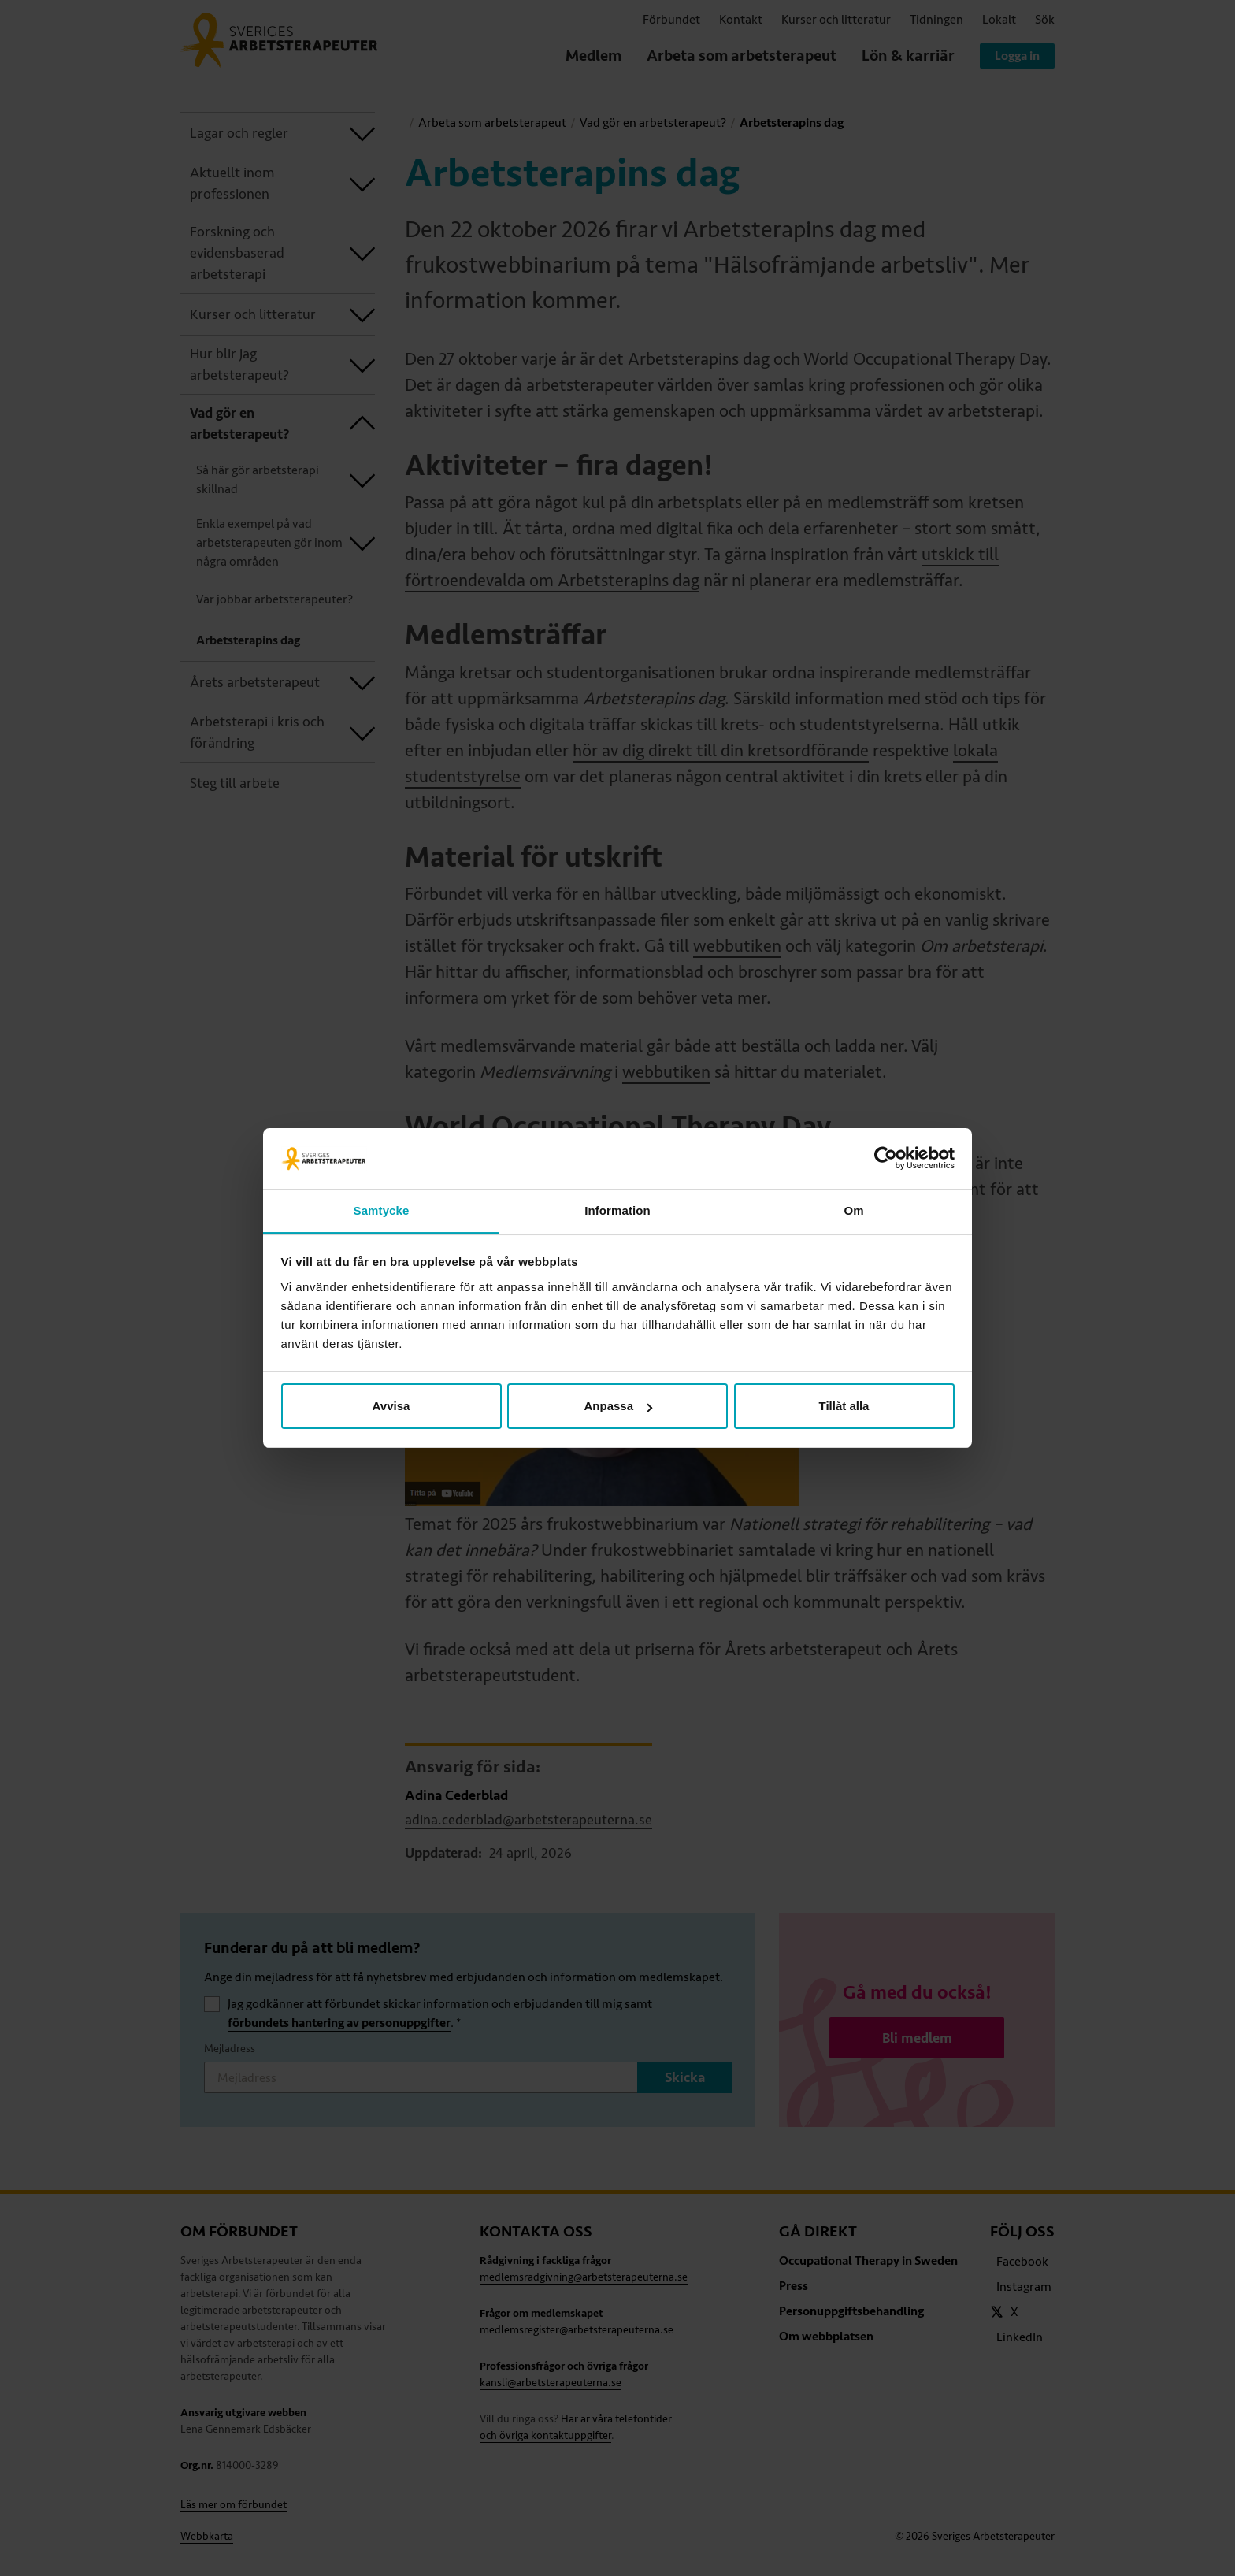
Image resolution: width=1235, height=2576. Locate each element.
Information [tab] (617, 1210)
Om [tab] (853, 1210)
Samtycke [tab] (382, 1210)
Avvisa (391, 1405)
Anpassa (618, 1405)
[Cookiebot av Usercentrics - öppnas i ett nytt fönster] (886, 1159)
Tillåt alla (844, 1405)
